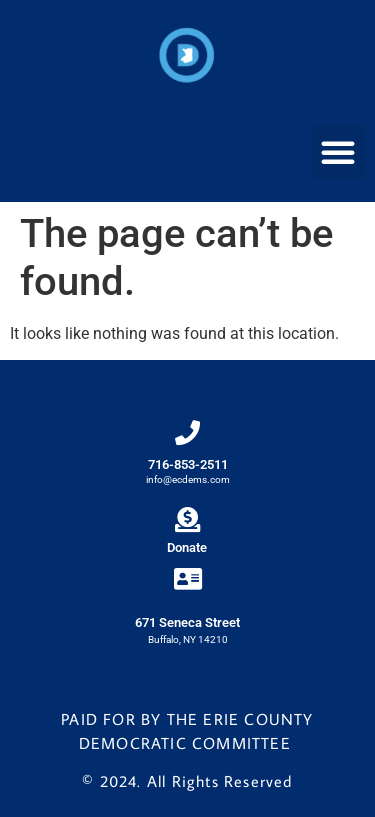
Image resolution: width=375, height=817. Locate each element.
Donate (187, 547)
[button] (338, 152)
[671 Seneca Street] (187, 578)
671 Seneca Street (187, 622)
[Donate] (187, 519)
